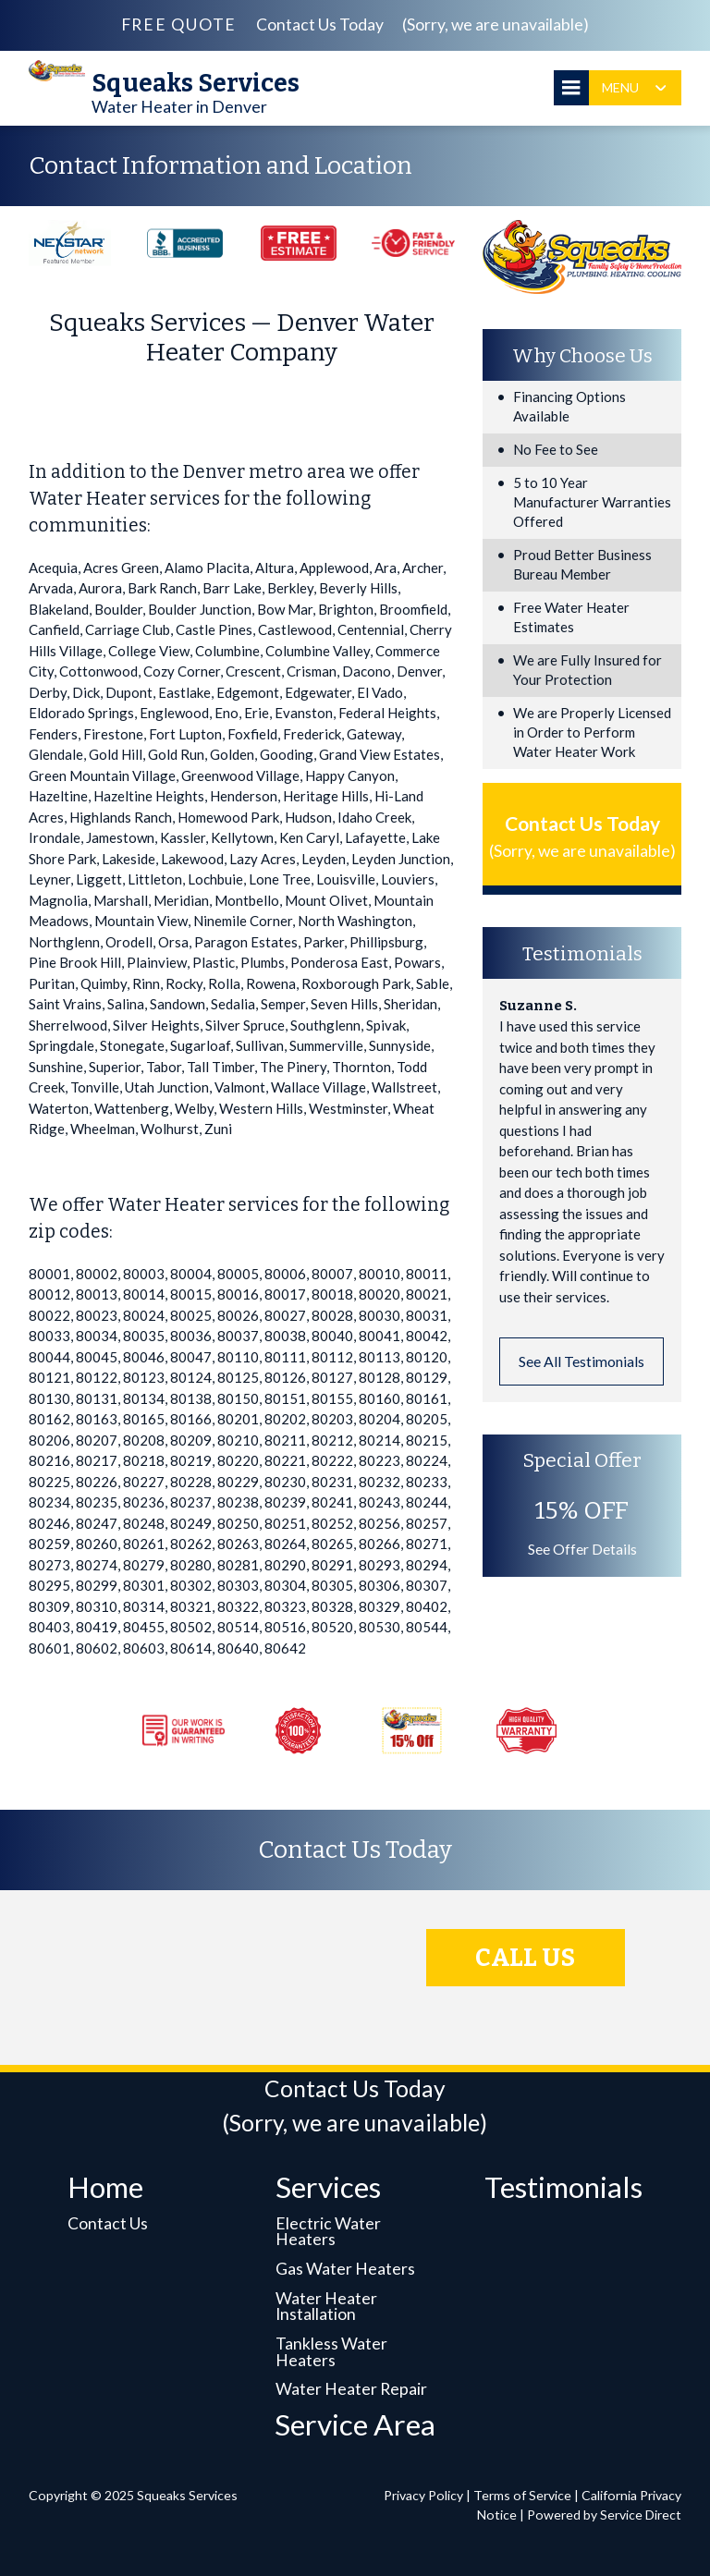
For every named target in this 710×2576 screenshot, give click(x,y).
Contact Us (107, 2223)
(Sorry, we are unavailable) (495, 24)
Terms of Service (522, 2495)
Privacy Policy (423, 2495)
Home (105, 2186)
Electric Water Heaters (328, 2232)
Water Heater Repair (351, 2389)
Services (328, 2186)
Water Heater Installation (326, 2307)
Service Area (355, 2424)
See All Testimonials (581, 1361)
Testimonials (563, 2186)
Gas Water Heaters (345, 2268)
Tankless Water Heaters (331, 2352)
